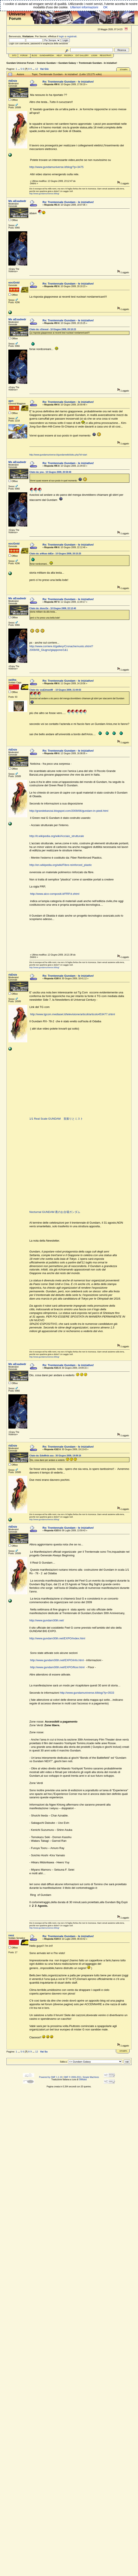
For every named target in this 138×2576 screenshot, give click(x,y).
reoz (11, 1935)
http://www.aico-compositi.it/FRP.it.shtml (54, 893)
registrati (72, 36)
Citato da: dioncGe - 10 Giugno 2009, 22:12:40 (52, 608)
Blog (34, 55)
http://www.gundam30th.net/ (46, 1620)
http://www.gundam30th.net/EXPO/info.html (57, 1660)
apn (10, 400)
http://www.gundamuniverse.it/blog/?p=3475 (56, 167)
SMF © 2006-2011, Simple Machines (81, 2077)
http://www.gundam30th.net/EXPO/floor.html (57, 1667)
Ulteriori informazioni (84, 7)
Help (59, 55)
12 (36, 68)
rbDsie (12, 80)
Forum (23, 55)
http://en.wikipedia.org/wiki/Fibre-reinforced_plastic (60, 865)
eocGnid (14, 282)
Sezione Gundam (46, 63)
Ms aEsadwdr (17, 201)
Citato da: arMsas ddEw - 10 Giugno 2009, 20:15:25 (55, 553)
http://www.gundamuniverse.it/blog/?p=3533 (87, 1692)
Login (94, 55)
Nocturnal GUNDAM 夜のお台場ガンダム (54, 1212)
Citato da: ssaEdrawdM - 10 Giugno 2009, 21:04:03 (55, 690)
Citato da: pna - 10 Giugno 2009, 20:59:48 (50, 472)
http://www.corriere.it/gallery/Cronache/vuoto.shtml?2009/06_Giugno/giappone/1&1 (61, 648)
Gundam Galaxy (67, 63)
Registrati (105, 55)
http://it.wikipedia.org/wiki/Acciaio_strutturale (56, 836)
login (61, 36)
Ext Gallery (82, 55)
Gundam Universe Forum (20, 63)
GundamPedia (47, 55)
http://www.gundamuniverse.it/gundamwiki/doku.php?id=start (58, 455)
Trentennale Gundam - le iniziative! (98, 63)
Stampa (123, 69)
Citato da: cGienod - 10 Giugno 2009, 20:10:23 (52, 329)
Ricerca (68, 55)
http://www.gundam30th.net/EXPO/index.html (57, 1638)
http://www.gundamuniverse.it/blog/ (44, 194)
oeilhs (12, 679)
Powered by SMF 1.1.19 (50, 2077)
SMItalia (83, 2079)
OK (105, 7)
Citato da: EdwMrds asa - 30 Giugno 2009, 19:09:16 (55, 1455)
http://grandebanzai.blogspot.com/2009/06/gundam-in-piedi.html (68, 810)
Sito (14, 55)
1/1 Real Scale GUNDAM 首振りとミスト (56, 1118)
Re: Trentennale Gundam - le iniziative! (68, 81)
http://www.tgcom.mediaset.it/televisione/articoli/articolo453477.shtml (72, 1014)
